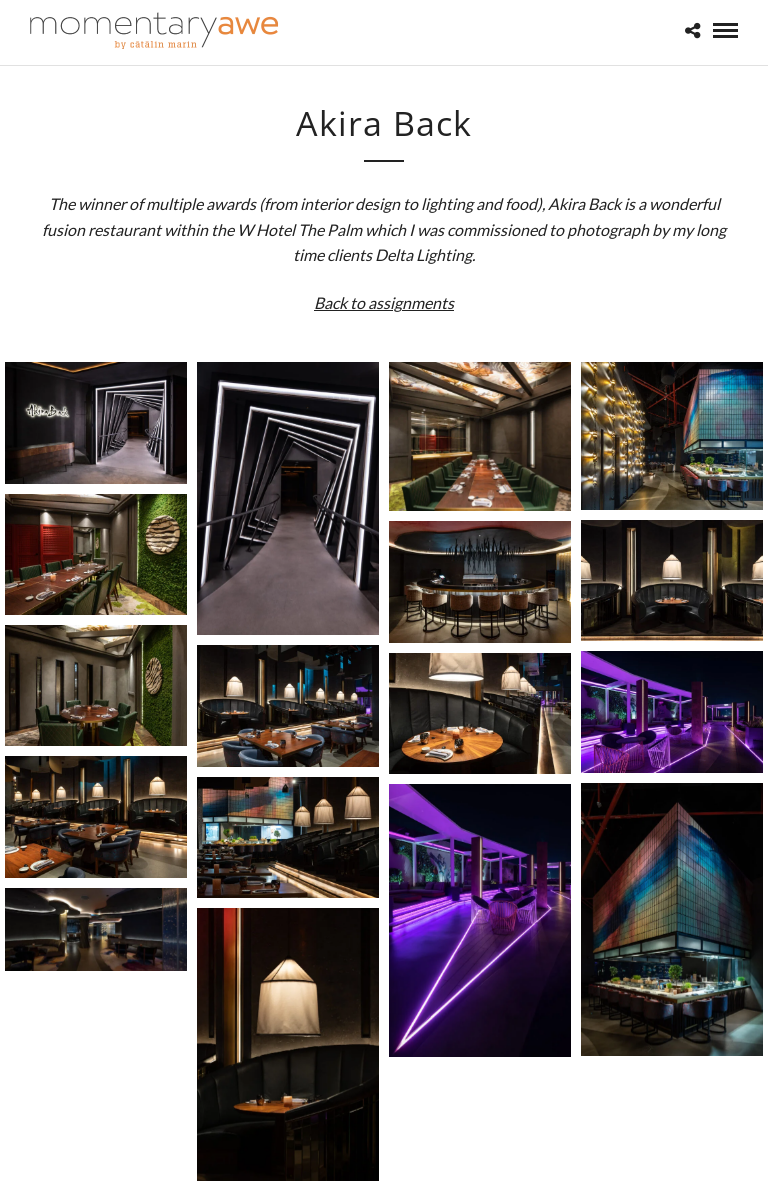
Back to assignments (384, 302)
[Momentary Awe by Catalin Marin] (155, 30)
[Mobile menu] (725, 30)
